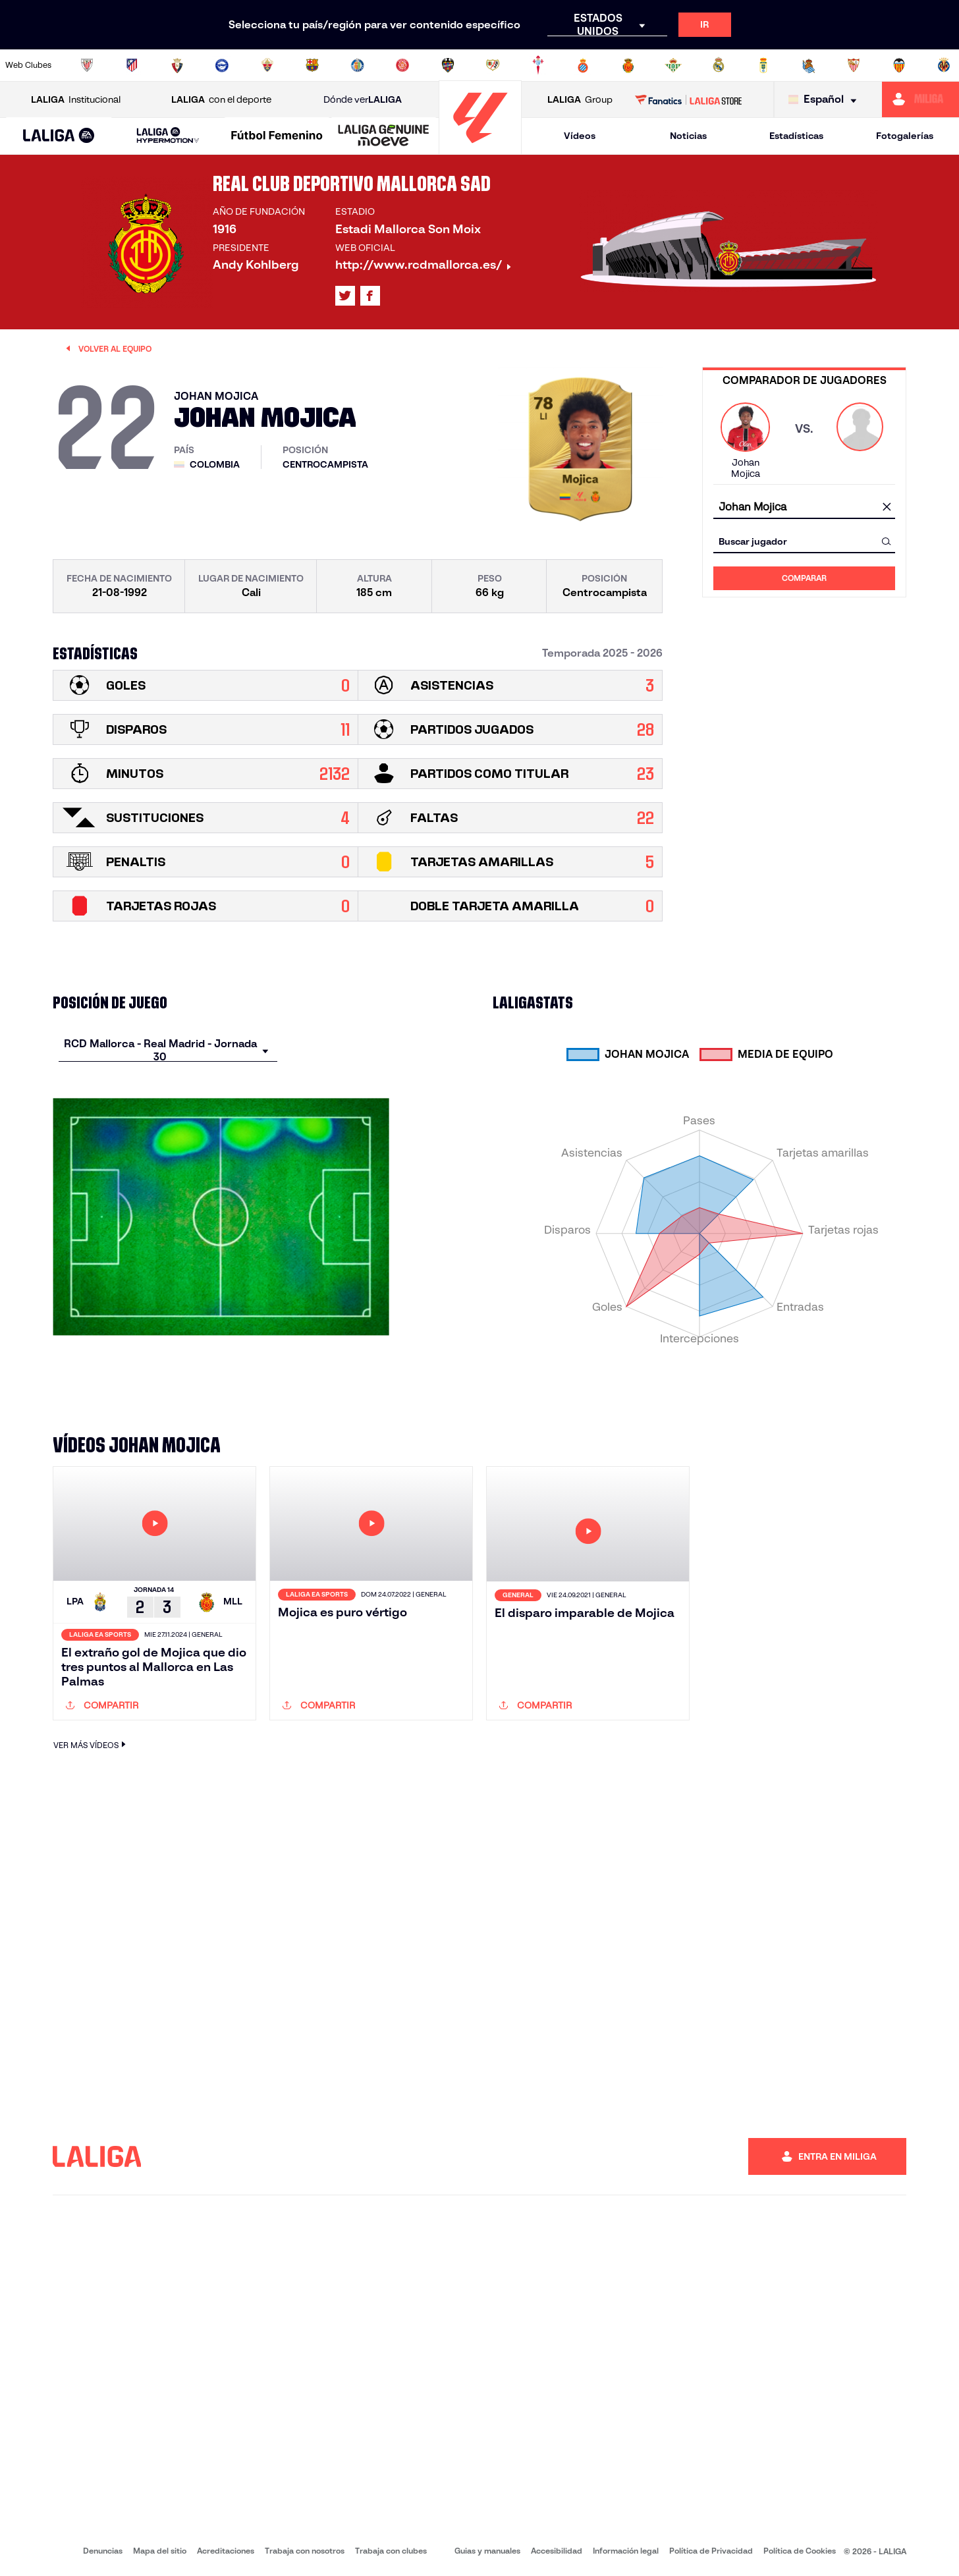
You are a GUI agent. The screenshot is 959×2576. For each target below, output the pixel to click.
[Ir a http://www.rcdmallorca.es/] (628, 65)
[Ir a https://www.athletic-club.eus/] (87, 65)
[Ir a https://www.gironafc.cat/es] (402, 65)
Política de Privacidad (711, 2550)
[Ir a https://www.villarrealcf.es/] (944, 65)
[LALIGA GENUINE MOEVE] (384, 136)
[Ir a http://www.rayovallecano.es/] (493, 65)
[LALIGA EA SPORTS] (59, 136)
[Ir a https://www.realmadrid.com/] (718, 65)
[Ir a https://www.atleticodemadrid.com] (132, 65)
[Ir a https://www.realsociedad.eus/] (809, 65)
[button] (59, 136)
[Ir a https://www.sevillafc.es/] (853, 65)
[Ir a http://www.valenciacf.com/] (899, 65)
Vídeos (579, 135)
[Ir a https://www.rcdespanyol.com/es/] (583, 65)
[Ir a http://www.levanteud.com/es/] (448, 65)
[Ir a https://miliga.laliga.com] (920, 99)
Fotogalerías (904, 135)
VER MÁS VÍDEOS (91, 1744)
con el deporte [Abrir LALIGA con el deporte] (221, 99)
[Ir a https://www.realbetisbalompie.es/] (673, 65)
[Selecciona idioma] (825, 99)
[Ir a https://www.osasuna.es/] (177, 65)
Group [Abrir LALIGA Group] (580, 99)
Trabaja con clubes (391, 2550)
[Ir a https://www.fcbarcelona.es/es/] (312, 65)
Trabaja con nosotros (304, 2550)
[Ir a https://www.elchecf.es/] (267, 65)
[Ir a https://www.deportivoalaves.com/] (222, 65)
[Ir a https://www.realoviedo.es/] (763, 65)
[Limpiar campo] (886, 507)
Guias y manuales (487, 2550)
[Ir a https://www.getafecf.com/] (358, 65)
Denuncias (103, 2550)
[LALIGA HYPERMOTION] (168, 136)
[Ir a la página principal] (480, 148)
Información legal (626, 2550)
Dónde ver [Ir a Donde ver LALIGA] (362, 99)
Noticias (688, 135)
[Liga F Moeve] (277, 136)
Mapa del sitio (159, 2550)
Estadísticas (796, 135)
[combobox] (804, 506)
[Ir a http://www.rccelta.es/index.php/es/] (538, 65)
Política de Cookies (799, 2550)
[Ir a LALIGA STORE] (688, 99)
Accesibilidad (556, 2550)
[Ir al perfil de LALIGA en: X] (345, 296)
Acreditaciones (225, 2550)
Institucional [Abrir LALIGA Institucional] (76, 99)
